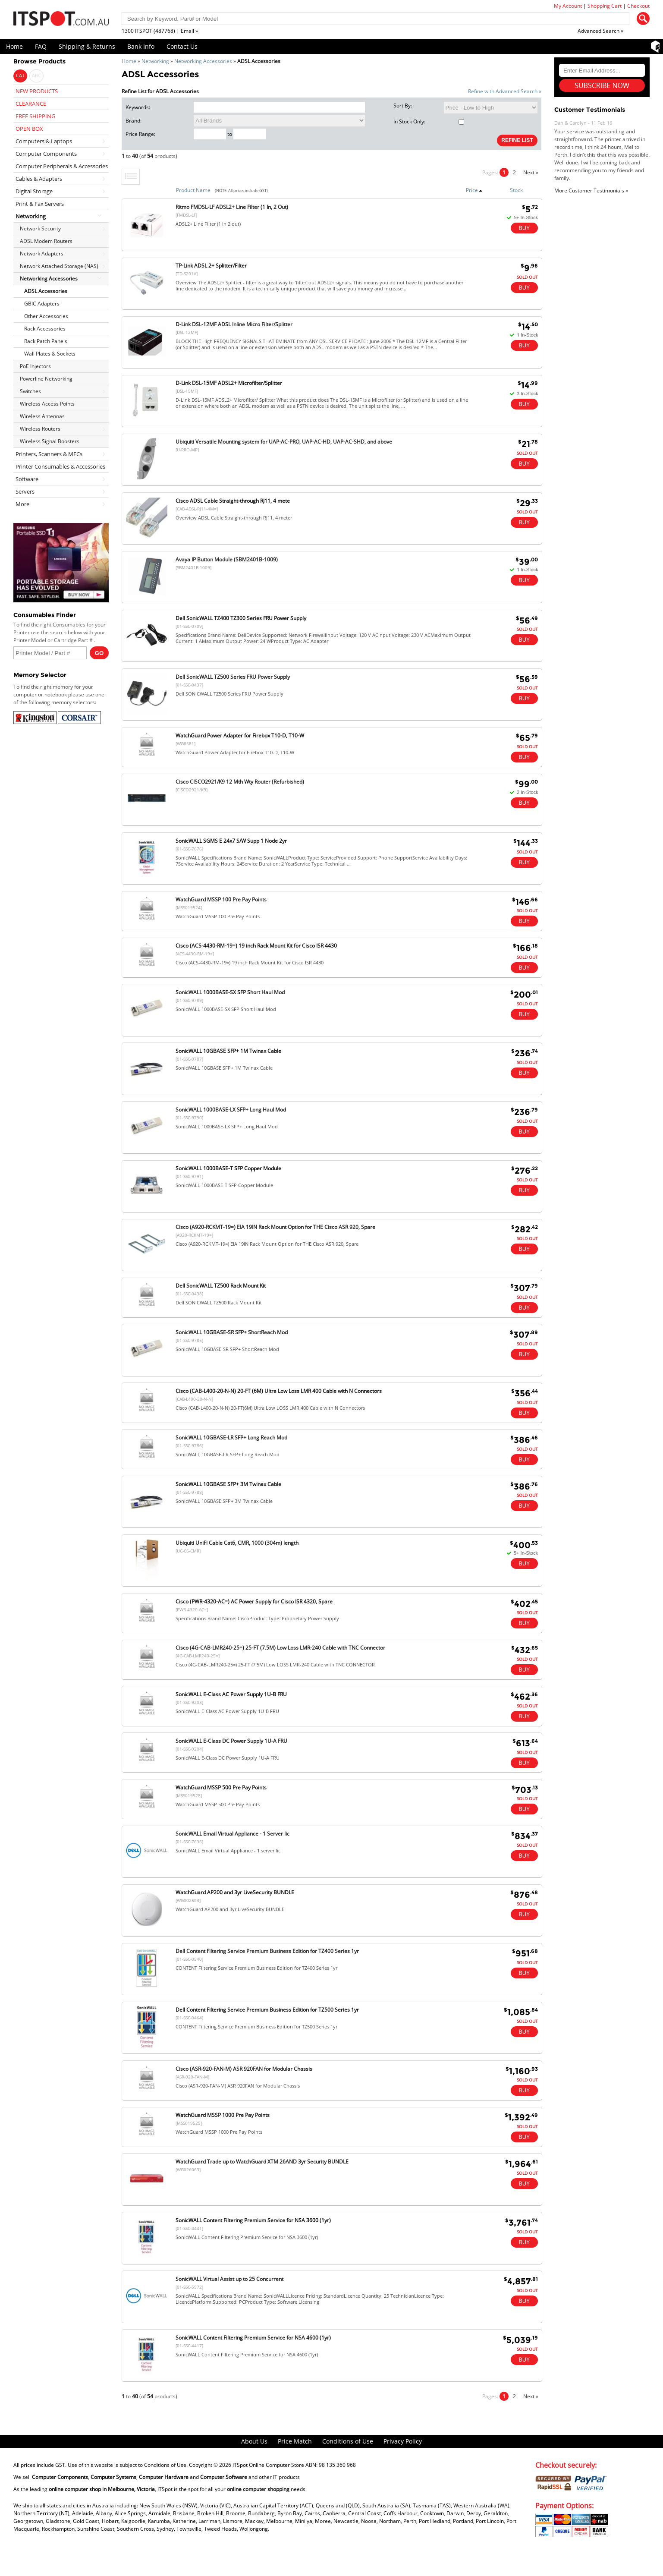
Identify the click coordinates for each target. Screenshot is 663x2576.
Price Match (295, 2441)
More (22, 504)
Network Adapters (41, 253)
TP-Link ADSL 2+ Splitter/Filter (211, 265)
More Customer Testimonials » (591, 190)
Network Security (40, 228)
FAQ (41, 46)
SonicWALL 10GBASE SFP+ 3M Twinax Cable (228, 1484)
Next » (530, 172)
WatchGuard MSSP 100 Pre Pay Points (221, 899)
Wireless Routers (40, 428)
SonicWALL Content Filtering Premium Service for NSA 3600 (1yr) (253, 2220)
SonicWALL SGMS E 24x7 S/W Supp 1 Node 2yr (231, 840)
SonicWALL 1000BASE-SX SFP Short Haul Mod (230, 992)
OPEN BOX (29, 128)
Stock (516, 190)
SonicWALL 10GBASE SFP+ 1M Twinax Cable (228, 1051)
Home (14, 46)
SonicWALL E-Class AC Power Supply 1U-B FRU (231, 1694)
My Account (568, 5)
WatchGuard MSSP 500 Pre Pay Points (221, 1787)
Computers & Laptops (44, 141)
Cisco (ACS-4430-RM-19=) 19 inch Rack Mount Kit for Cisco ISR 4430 (256, 945)
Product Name (193, 190)
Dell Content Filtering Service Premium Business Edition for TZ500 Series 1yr (267, 2009)
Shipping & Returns (87, 46)
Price (474, 190)
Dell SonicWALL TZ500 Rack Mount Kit (221, 1285)
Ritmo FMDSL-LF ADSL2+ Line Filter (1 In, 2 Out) (232, 207)
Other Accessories (46, 316)
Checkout (638, 5)
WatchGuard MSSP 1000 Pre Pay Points (223, 2115)
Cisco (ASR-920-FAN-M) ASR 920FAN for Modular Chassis (244, 2068)
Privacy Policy (402, 2441)
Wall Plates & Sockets (49, 353)
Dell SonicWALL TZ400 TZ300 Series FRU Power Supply (241, 618)
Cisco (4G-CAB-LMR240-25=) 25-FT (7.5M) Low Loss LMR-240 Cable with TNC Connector (280, 1647)
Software (27, 479)
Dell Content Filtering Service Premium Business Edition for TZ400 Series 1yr (267, 1951)
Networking (155, 61)
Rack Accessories (45, 328)
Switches (30, 391)
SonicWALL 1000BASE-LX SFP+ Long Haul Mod (231, 1109)
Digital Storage (34, 191)
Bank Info (140, 46)
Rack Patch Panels (45, 341)
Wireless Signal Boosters (49, 441)
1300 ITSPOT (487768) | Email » (160, 31)
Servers (25, 491)
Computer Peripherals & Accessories (62, 166)
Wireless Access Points (47, 403)
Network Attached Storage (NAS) (59, 266)
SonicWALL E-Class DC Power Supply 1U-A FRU (231, 1741)
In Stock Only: (428, 121)
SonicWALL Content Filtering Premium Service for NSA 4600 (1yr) (253, 2337)
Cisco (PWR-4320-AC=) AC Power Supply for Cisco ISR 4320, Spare (254, 1601)
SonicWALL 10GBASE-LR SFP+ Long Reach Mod (231, 1437)
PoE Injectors (35, 366)
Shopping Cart (605, 5)
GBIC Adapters (42, 303)
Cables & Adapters (39, 179)
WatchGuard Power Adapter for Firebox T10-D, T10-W (240, 735)
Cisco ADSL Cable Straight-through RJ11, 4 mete (233, 500)
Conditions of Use (347, 2441)
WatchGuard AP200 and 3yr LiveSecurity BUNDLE (235, 1892)
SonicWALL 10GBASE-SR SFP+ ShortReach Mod (232, 1332)
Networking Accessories (203, 61)
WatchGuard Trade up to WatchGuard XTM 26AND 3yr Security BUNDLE (262, 2161)
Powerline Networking (46, 378)
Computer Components (46, 153)
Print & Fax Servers (40, 204)
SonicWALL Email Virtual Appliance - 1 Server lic (232, 1833)
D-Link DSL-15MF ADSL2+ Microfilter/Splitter (229, 383)
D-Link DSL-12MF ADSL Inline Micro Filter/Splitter (234, 324)
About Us (254, 2441)
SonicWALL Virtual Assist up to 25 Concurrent (229, 2279)
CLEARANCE (31, 103)
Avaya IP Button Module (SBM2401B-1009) (227, 559)
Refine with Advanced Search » (504, 91)
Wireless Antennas (42, 416)
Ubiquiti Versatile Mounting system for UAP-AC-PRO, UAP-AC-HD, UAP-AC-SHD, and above (284, 441)
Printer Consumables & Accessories (60, 466)
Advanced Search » (600, 31)
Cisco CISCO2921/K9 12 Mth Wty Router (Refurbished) (240, 781)
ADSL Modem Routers (46, 241)
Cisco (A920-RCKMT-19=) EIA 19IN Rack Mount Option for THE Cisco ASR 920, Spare (275, 1227)
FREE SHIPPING (35, 116)
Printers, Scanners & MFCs (49, 454)
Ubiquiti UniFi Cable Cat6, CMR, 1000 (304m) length (237, 1542)
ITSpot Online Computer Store (268, 2465)
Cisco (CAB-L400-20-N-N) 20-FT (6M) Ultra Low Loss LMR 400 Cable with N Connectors (279, 1391)
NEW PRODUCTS (37, 91)
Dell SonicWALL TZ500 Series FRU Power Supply (233, 676)
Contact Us (182, 46)
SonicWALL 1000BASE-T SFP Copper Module (228, 1168)
